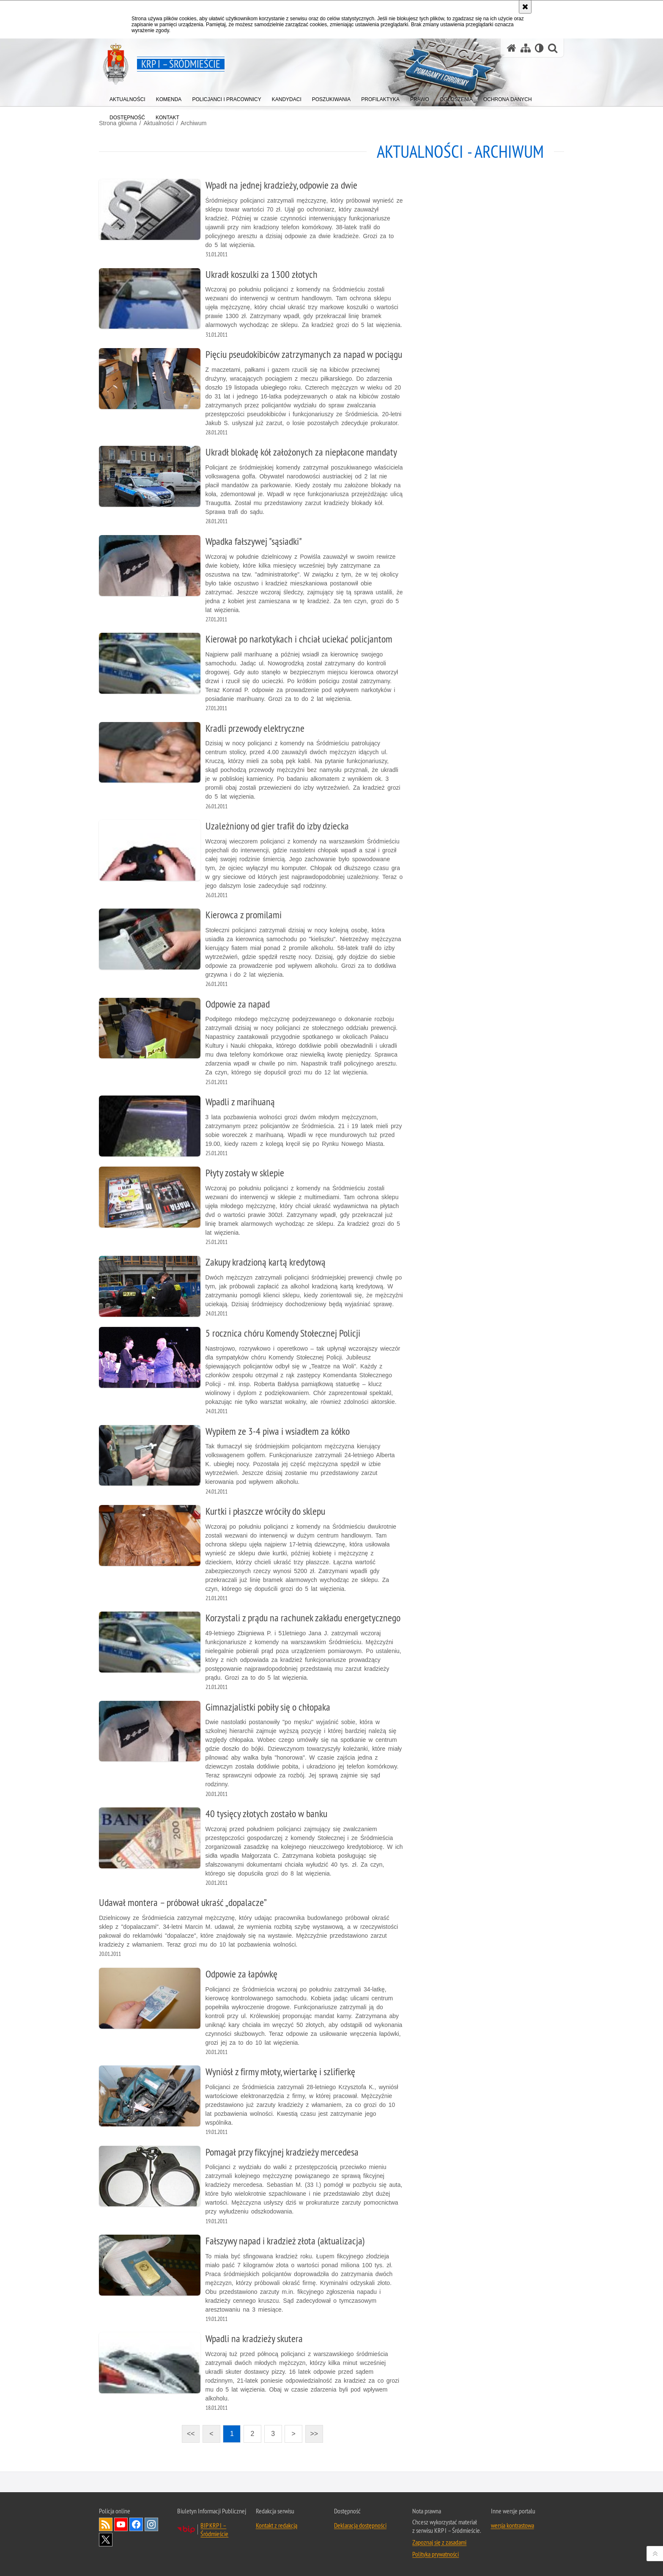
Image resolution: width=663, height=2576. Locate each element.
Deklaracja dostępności (360, 2525)
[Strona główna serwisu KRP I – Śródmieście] (511, 48)
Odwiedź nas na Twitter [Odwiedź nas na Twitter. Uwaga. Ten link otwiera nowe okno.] (105, 2539)
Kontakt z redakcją (276, 2525)
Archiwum (193, 123)
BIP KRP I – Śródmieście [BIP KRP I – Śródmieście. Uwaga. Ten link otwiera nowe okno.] (214, 2529)
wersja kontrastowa (512, 2525)
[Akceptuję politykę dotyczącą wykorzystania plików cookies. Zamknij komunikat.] (525, 7)
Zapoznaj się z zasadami (439, 2542)
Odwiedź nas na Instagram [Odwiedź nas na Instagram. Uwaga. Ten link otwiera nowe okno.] (151, 2524)
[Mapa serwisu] (526, 48)
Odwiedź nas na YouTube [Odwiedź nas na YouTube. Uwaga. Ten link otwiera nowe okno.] (121, 2524)
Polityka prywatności (435, 2554)
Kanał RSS (105, 2524)
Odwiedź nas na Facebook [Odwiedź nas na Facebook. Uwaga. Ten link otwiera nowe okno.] (136, 2524)
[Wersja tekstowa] (539, 48)
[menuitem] (127, 97)
